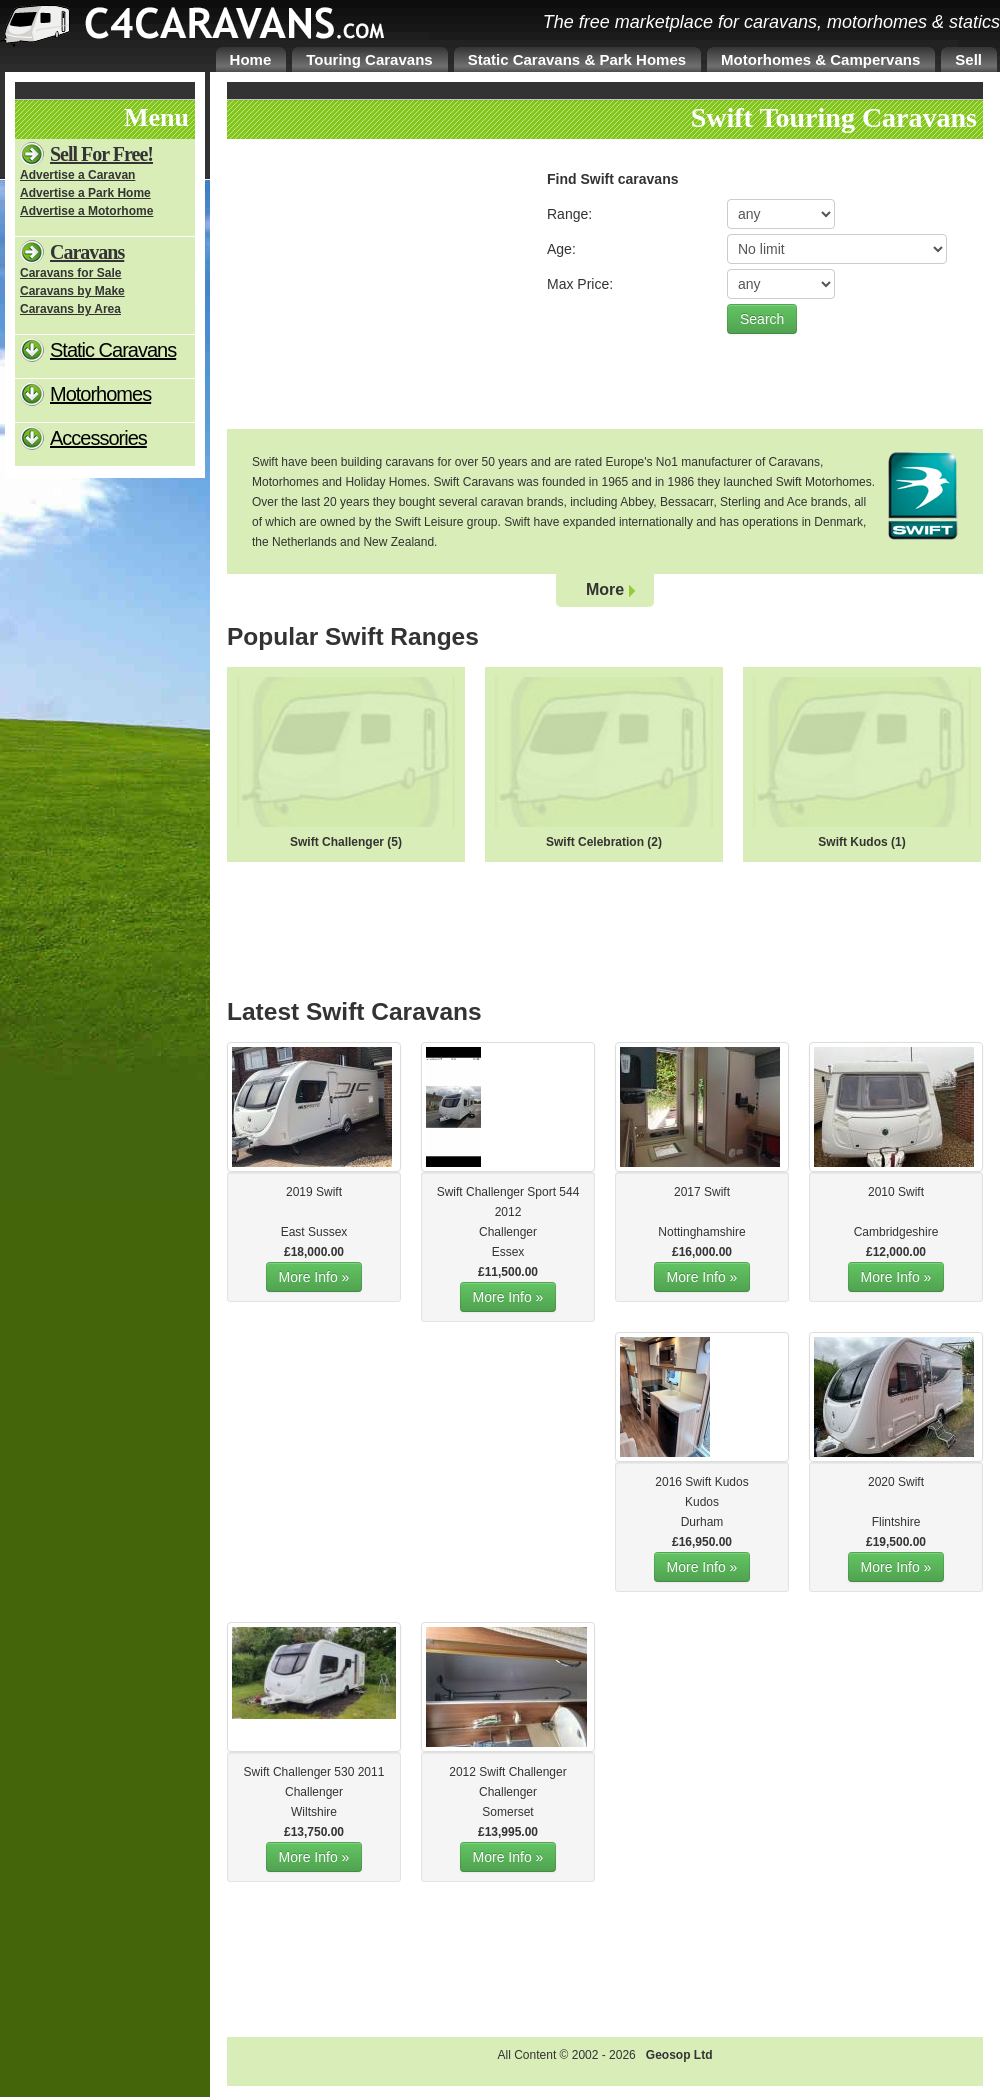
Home (251, 59)
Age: (561, 249)
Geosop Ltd (679, 2055)
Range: (569, 214)
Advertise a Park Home (85, 193)
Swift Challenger (337, 842)
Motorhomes (100, 394)
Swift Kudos (852, 842)
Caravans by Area (70, 309)
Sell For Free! (101, 154)
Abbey (636, 502)
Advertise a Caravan (77, 175)
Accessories (98, 438)
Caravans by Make (72, 291)
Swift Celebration (595, 842)
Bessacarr (686, 502)
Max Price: (580, 284)
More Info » (314, 1277)
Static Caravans (113, 350)
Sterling (740, 502)
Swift (329, 1192)
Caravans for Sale (70, 273)
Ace (797, 502)
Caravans (87, 252)
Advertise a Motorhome (86, 211)
